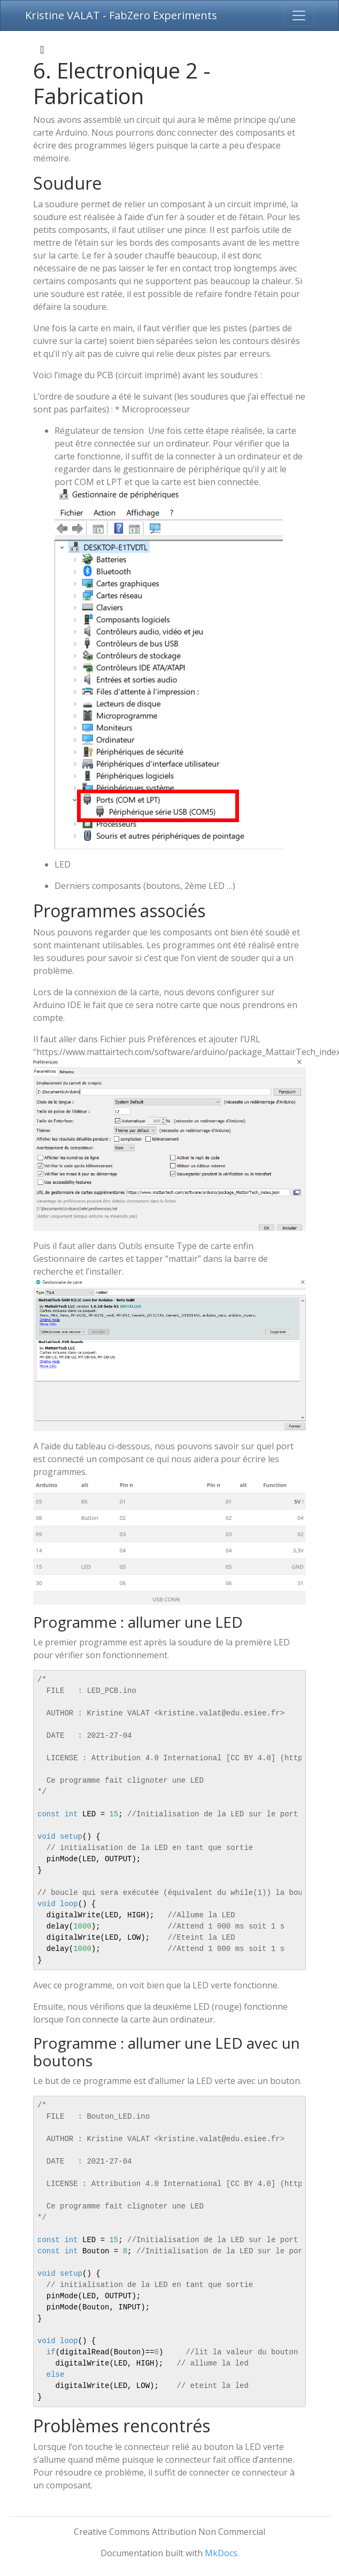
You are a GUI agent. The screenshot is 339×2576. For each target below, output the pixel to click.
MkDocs (221, 2553)
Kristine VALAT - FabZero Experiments (121, 15)
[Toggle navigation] (299, 15)
